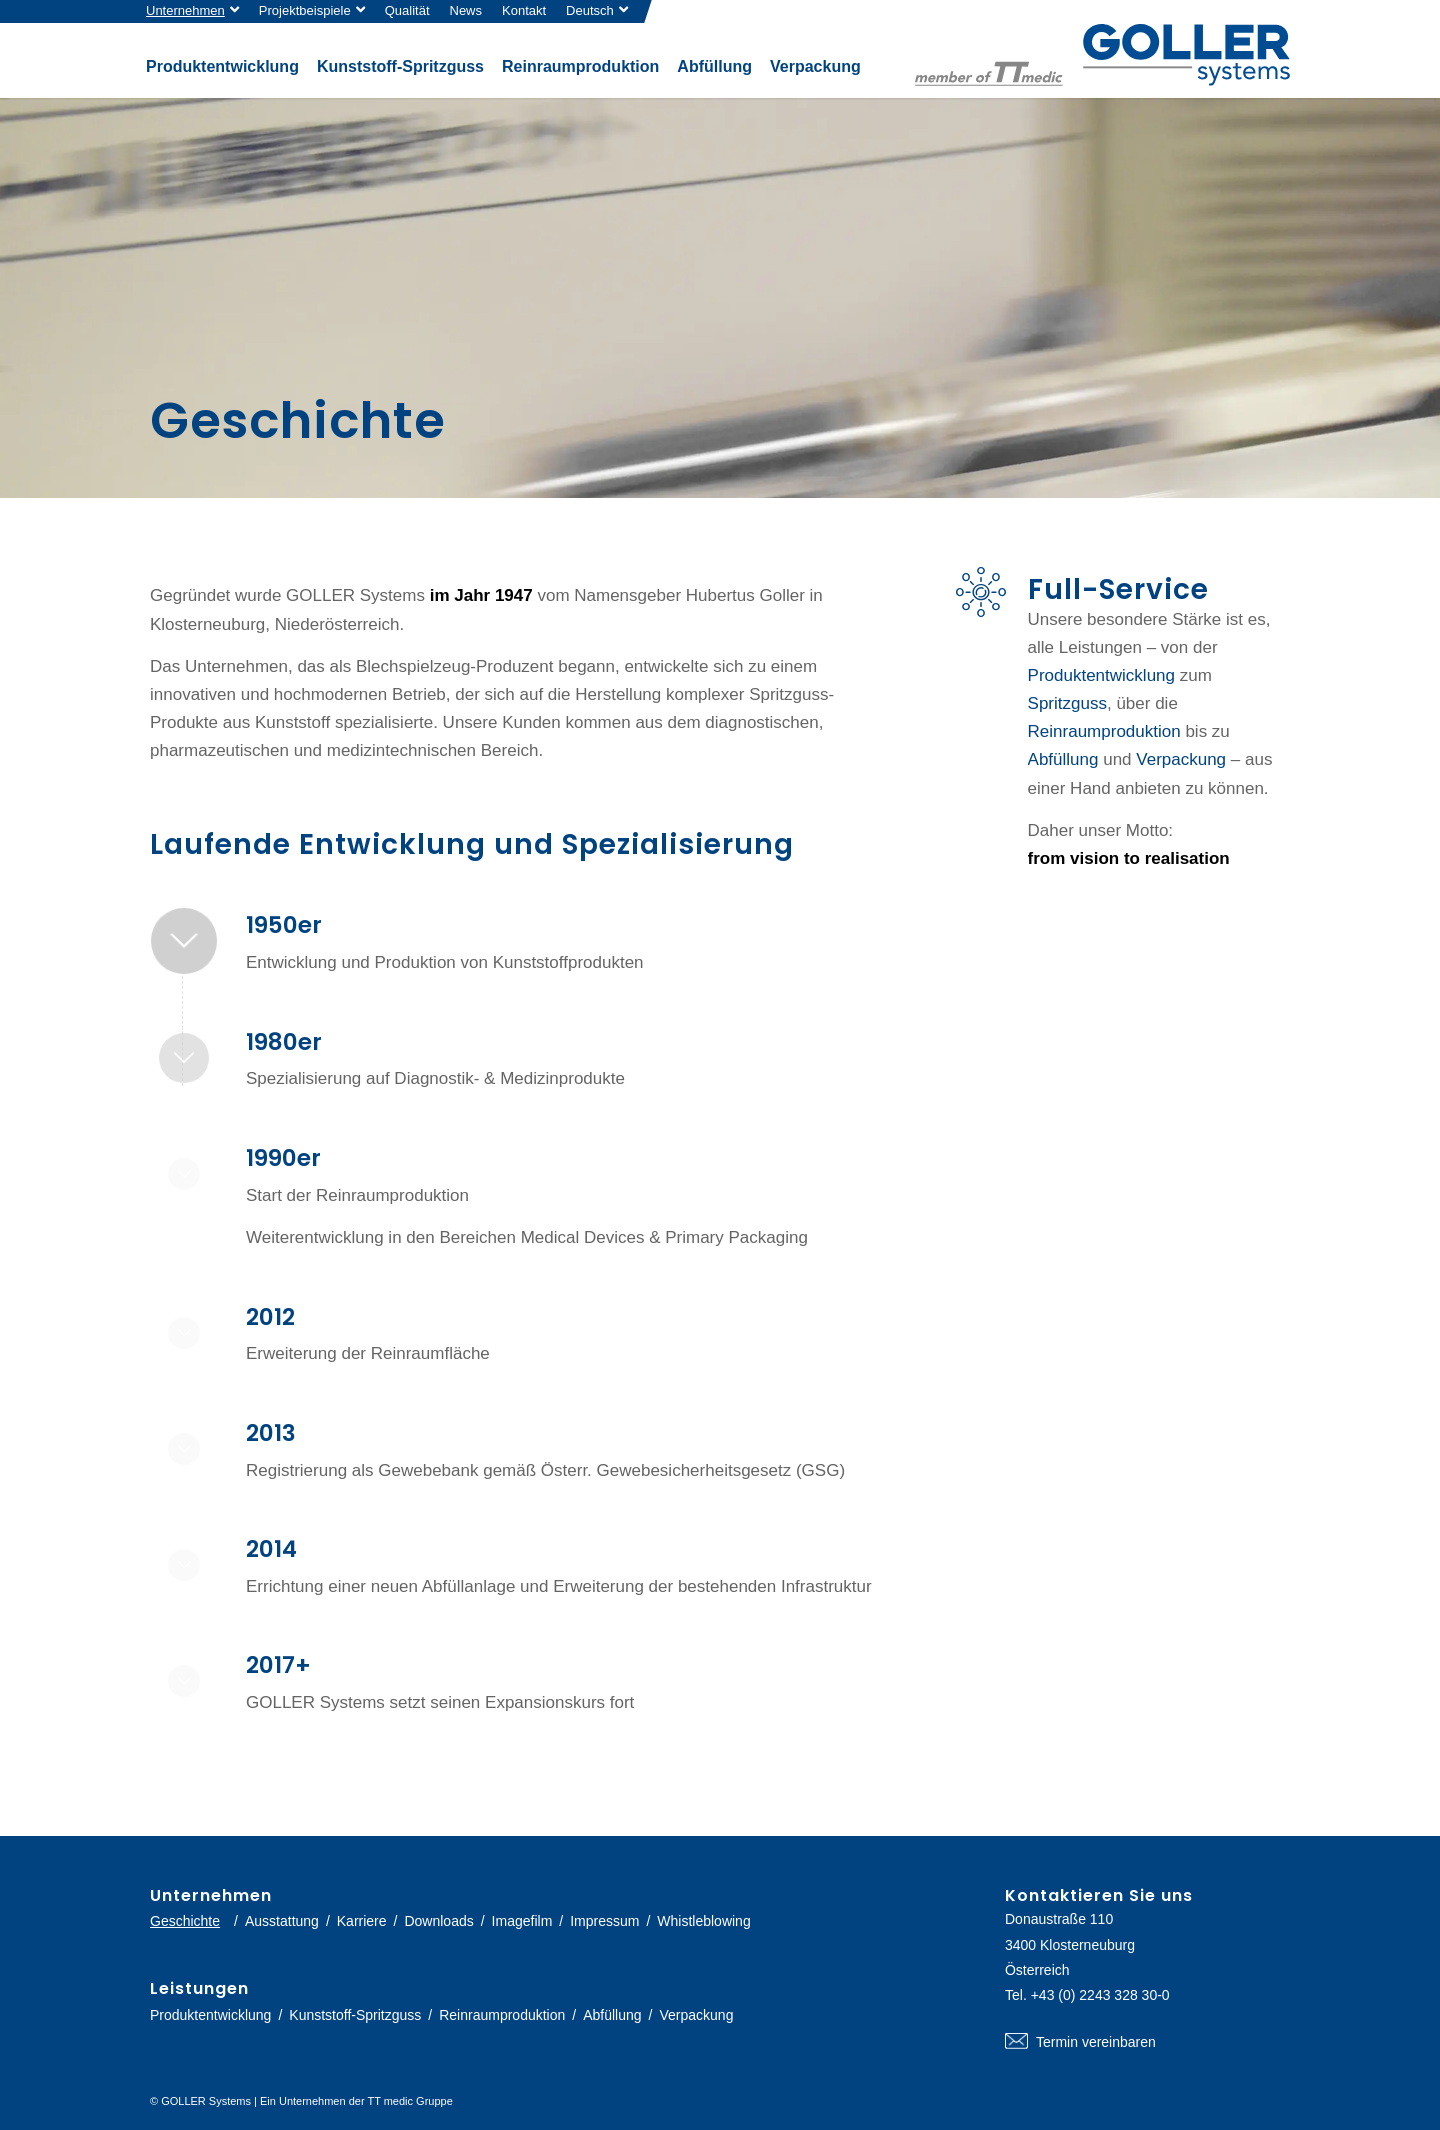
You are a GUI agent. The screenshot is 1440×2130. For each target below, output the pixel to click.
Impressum (604, 1921)
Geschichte (185, 1921)
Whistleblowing (703, 1921)
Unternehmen (185, 10)
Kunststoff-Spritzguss (355, 2015)
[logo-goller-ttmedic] (1102, 55)
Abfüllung (1063, 759)
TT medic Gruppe (409, 2101)
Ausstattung (282, 1921)
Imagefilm (522, 1921)
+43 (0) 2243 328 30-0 (1100, 1995)
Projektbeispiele (305, 10)
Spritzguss (1067, 703)
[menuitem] (197, 11)
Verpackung (1181, 759)
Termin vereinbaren (1147, 2042)
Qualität (407, 10)
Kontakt (524, 10)
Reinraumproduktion (1104, 731)
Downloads (438, 1921)
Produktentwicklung (1101, 675)
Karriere (362, 1921)
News (466, 10)
